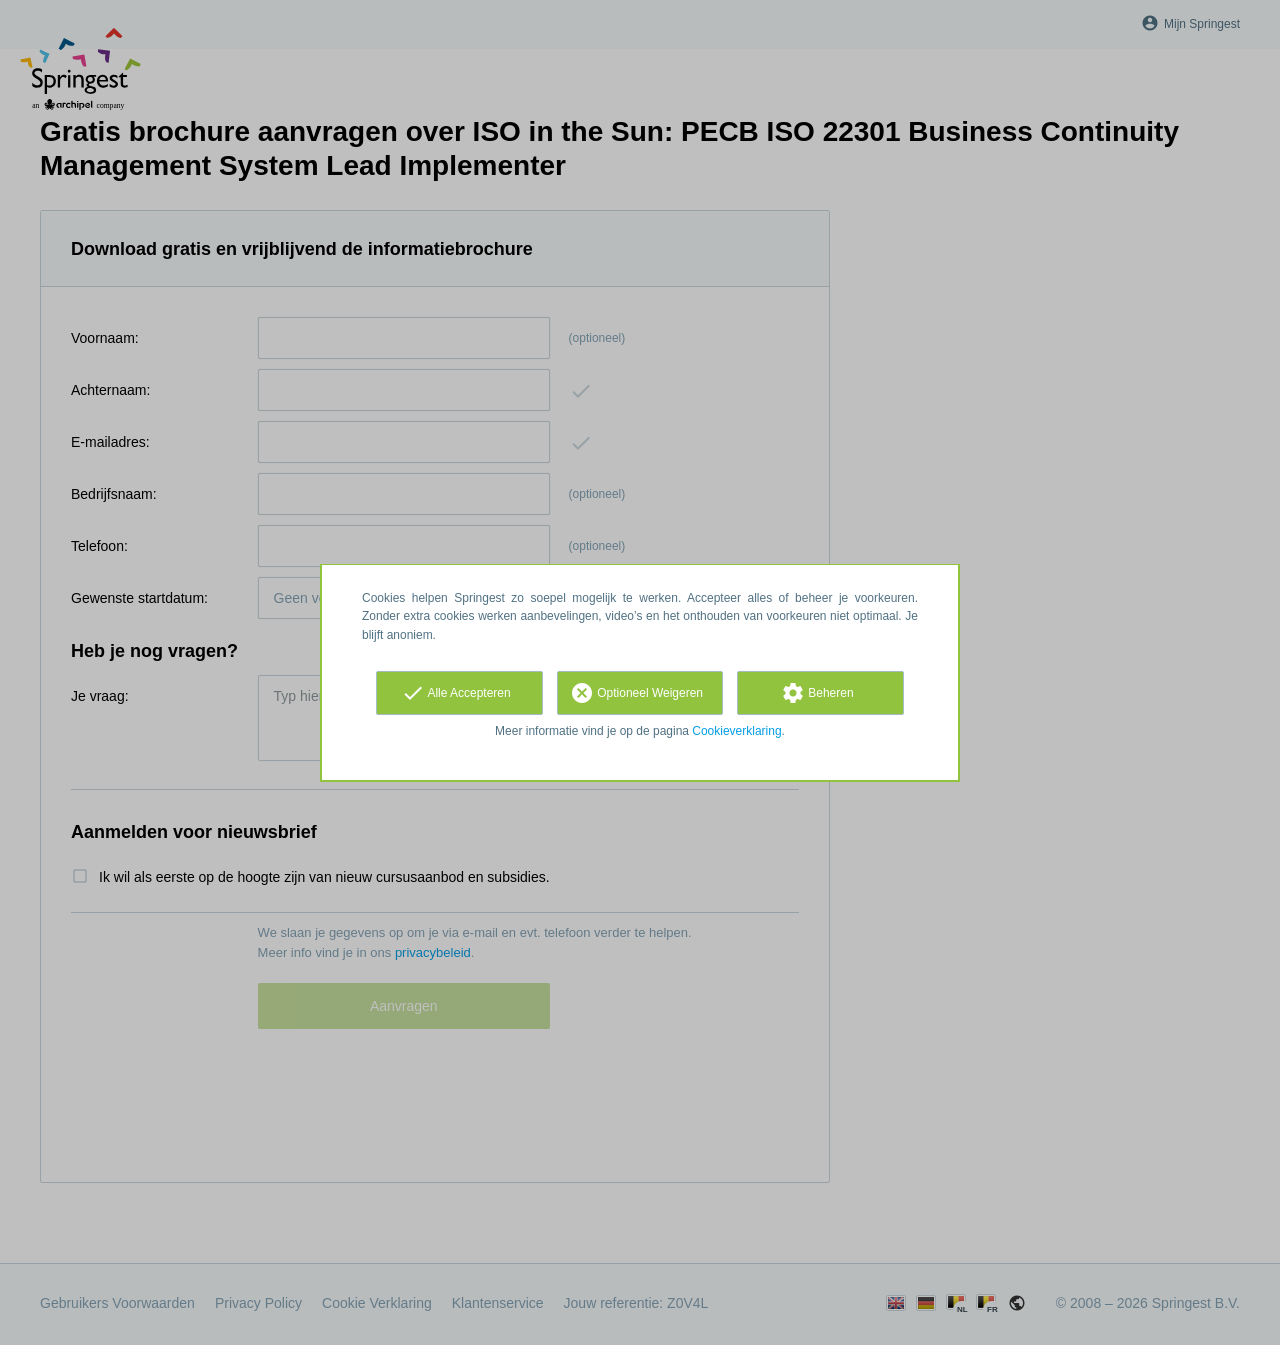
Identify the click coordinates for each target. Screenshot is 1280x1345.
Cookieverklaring (736, 731)
